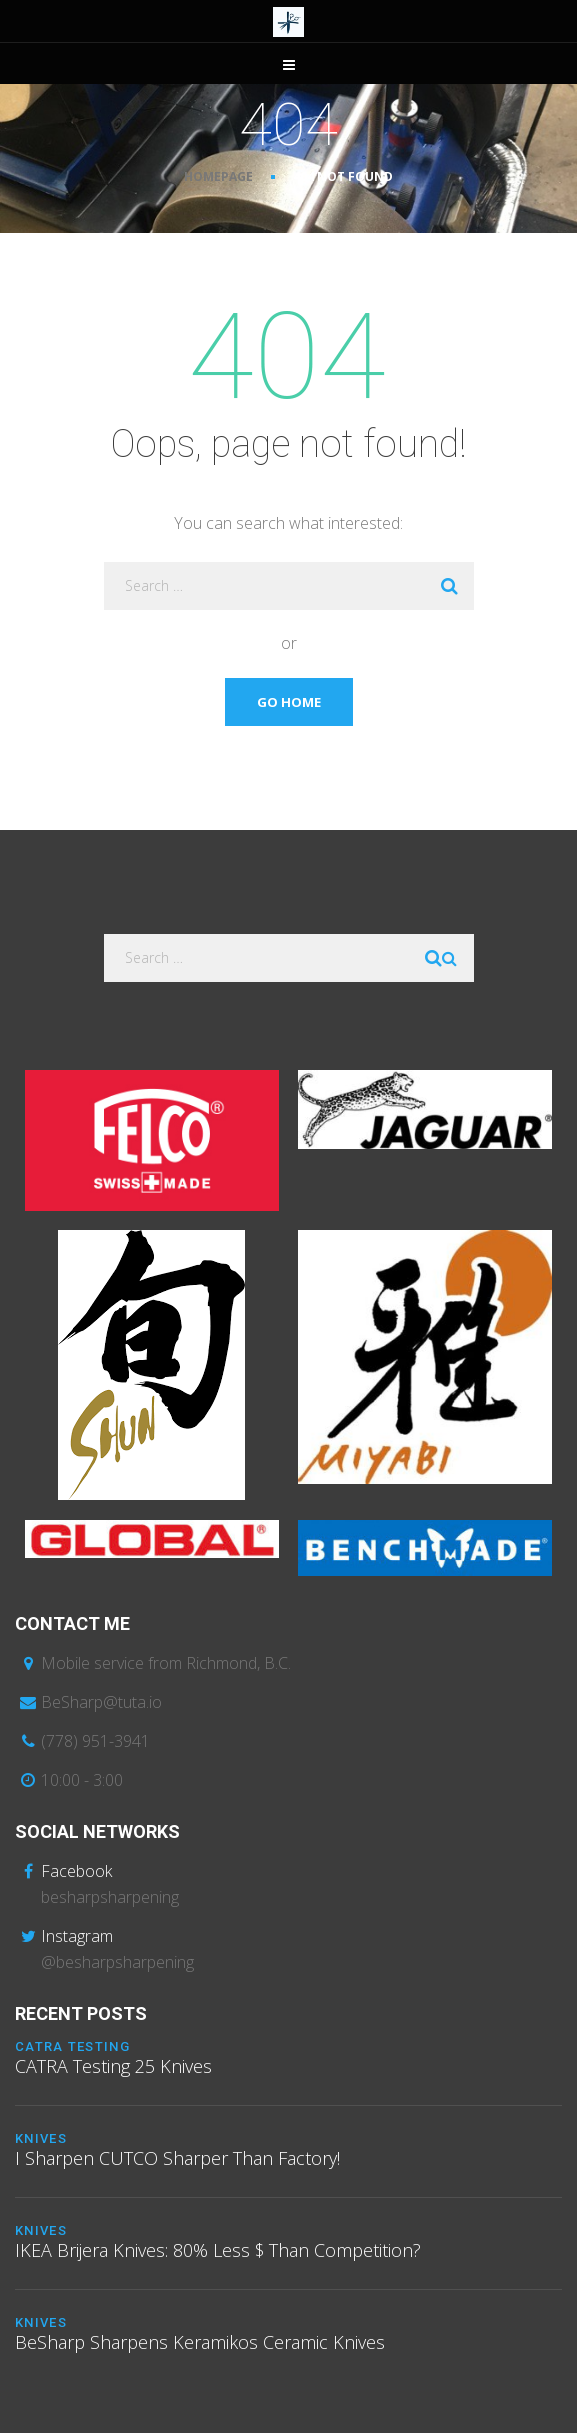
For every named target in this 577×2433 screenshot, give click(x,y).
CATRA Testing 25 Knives (113, 2066)
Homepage (218, 176)
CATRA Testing (72, 2046)
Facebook (76, 1871)
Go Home (289, 702)
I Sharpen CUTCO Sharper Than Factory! (177, 2158)
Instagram (77, 1936)
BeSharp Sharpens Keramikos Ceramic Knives (200, 2342)
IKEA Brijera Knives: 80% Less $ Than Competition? (218, 2250)
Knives (41, 2138)
